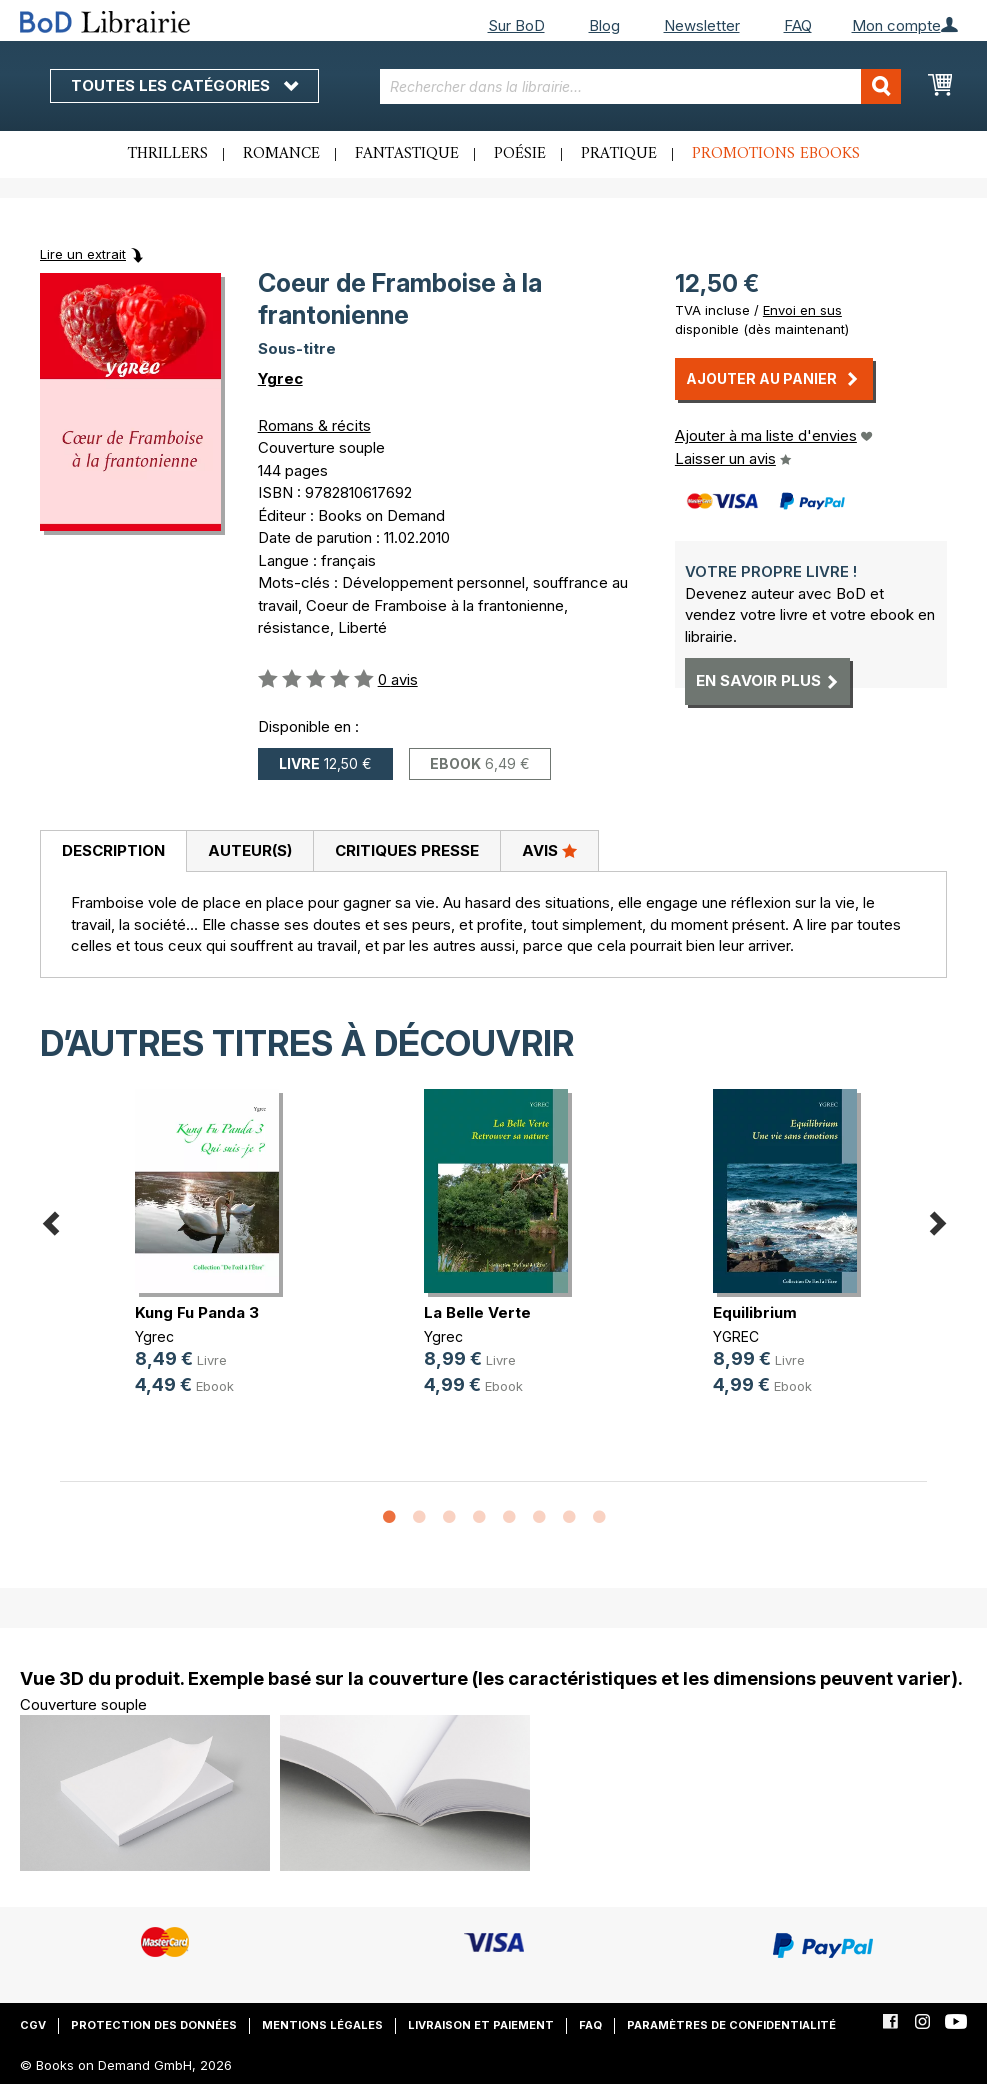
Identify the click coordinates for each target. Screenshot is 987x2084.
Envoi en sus (802, 310)
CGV (33, 2025)
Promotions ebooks (776, 154)
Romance (281, 154)
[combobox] (640, 86)
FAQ (798, 25)
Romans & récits (314, 425)
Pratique (619, 154)
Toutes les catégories (184, 85)
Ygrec (280, 378)
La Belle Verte (477, 1312)
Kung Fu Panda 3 (197, 1312)
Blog (604, 25)
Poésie (520, 154)
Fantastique (407, 154)
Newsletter (702, 25)
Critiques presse (407, 850)
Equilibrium (755, 1312)
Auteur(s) (250, 850)
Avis (549, 850)
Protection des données (154, 2025)
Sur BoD (516, 25)
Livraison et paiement (481, 2025)
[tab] (113, 852)
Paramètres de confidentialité (731, 2025)
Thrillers (168, 154)
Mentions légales (322, 2025)
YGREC (736, 1336)
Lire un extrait (83, 254)
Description (113, 850)
